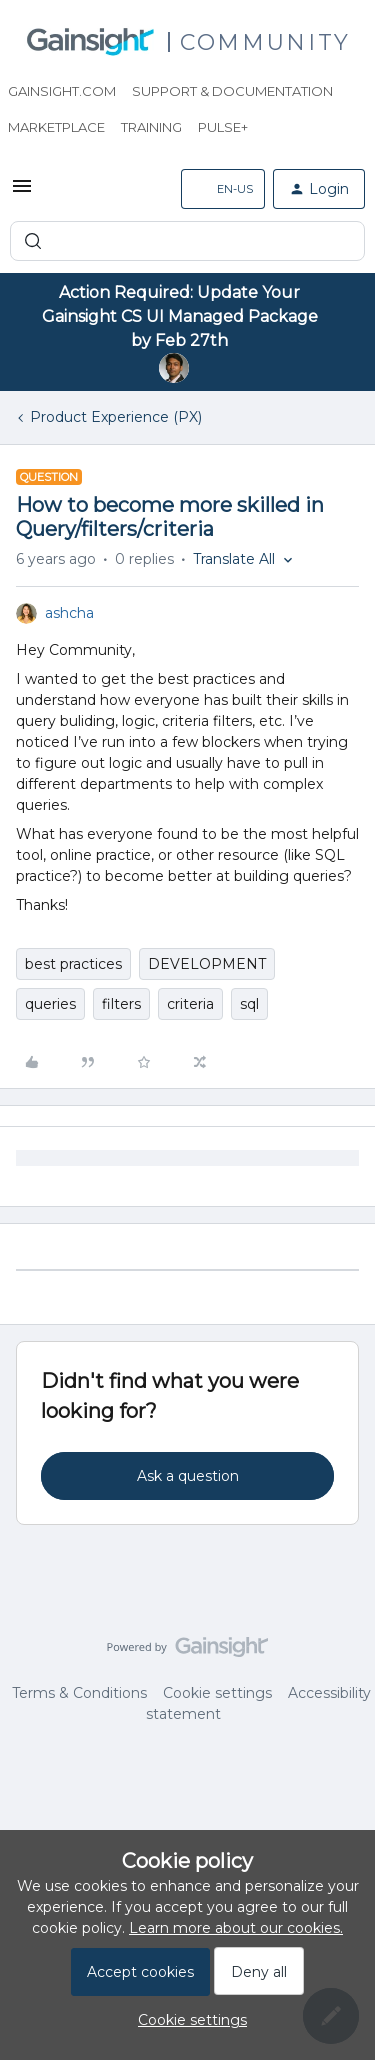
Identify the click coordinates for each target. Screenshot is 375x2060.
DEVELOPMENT (207, 964)
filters (121, 1004)
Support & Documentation (232, 91)
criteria (190, 1004)
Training (151, 127)
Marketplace (56, 127)
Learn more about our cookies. (236, 1928)
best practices (73, 964)
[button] (22, 193)
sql (249, 1004)
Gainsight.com (62, 91)
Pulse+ (223, 127)
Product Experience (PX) (116, 417)
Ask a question (188, 1476)
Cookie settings (217, 1693)
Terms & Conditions (79, 1693)
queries (50, 1004)
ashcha (69, 613)
